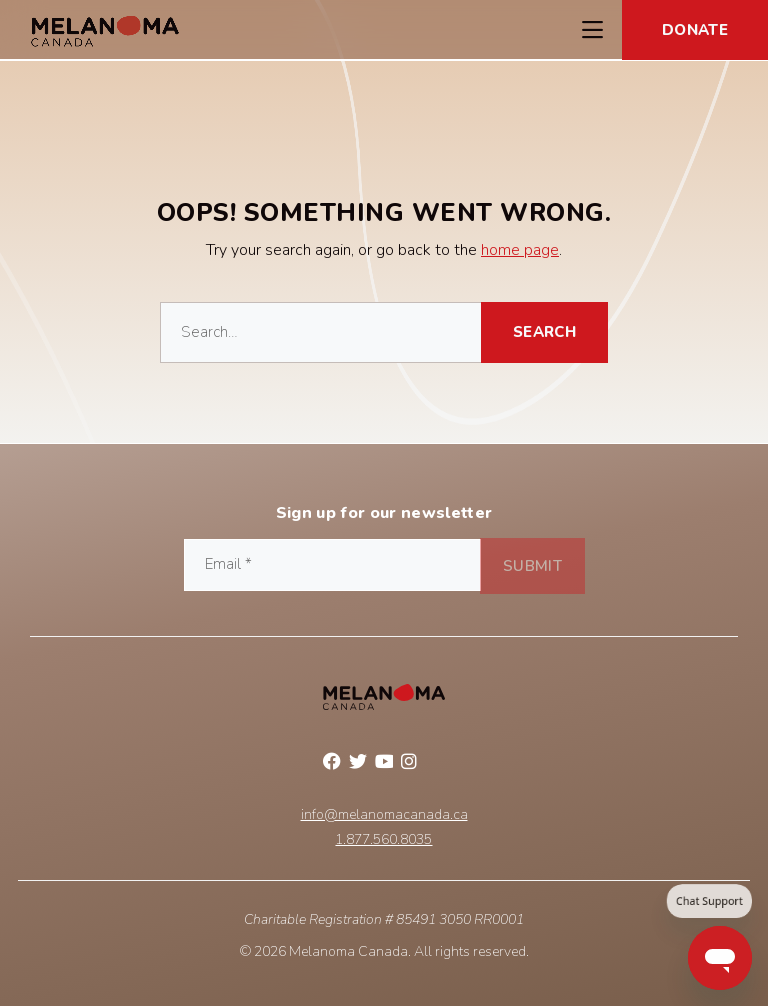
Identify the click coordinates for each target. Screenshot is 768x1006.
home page (520, 250)
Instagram (410, 764)
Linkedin (436, 764)
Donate (695, 30)
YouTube (384, 764)
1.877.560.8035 (383, 840)
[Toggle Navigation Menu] (592, 30)
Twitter (358, 764)
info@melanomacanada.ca (384, 815)
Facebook (332, 764)
